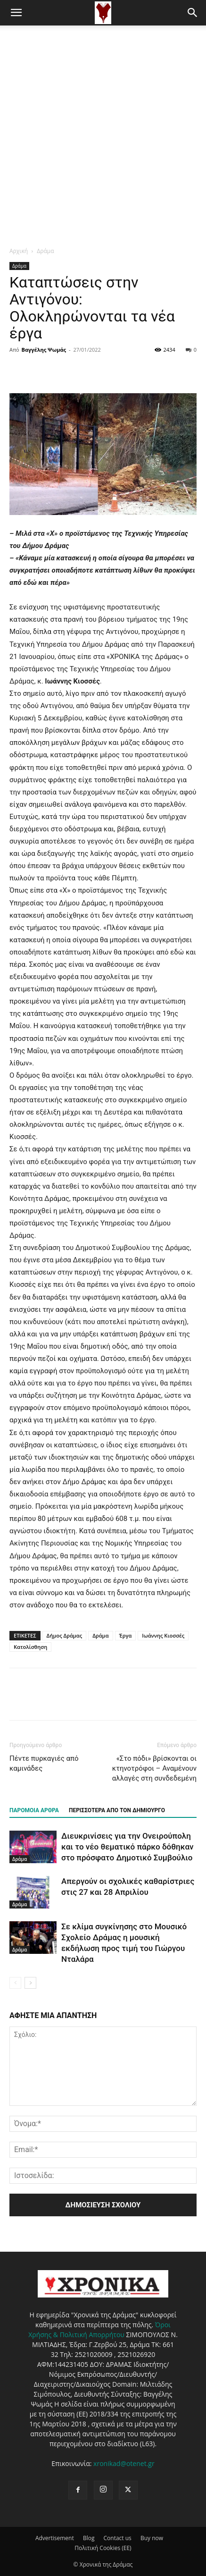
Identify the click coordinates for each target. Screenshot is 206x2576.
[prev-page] (15, 1983)
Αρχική (18, 251)
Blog (89, 2538)
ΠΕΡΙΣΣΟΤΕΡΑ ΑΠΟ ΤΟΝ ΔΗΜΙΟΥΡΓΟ (117, 1810)
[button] (16, 12)
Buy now (151, 2538)
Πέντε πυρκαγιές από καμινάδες (44, 1763)
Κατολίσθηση (30, 1646)
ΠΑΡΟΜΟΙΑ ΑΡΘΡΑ (34, 1810)
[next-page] (30, 1983)
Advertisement (54, 2538)
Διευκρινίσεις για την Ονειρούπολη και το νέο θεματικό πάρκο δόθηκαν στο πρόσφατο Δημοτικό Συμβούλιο (127, 1846)
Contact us (118, 2538)
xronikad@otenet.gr (124, 2463)
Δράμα (45, 251)
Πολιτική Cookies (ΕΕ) (102, 2548)
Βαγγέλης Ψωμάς (44, 349)
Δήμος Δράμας (64, 1635)
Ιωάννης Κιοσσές (163, 1635)
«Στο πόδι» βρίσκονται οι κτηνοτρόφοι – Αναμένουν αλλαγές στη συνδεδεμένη (154, 1768)
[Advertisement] (103, 133)
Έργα (125, 1635)
